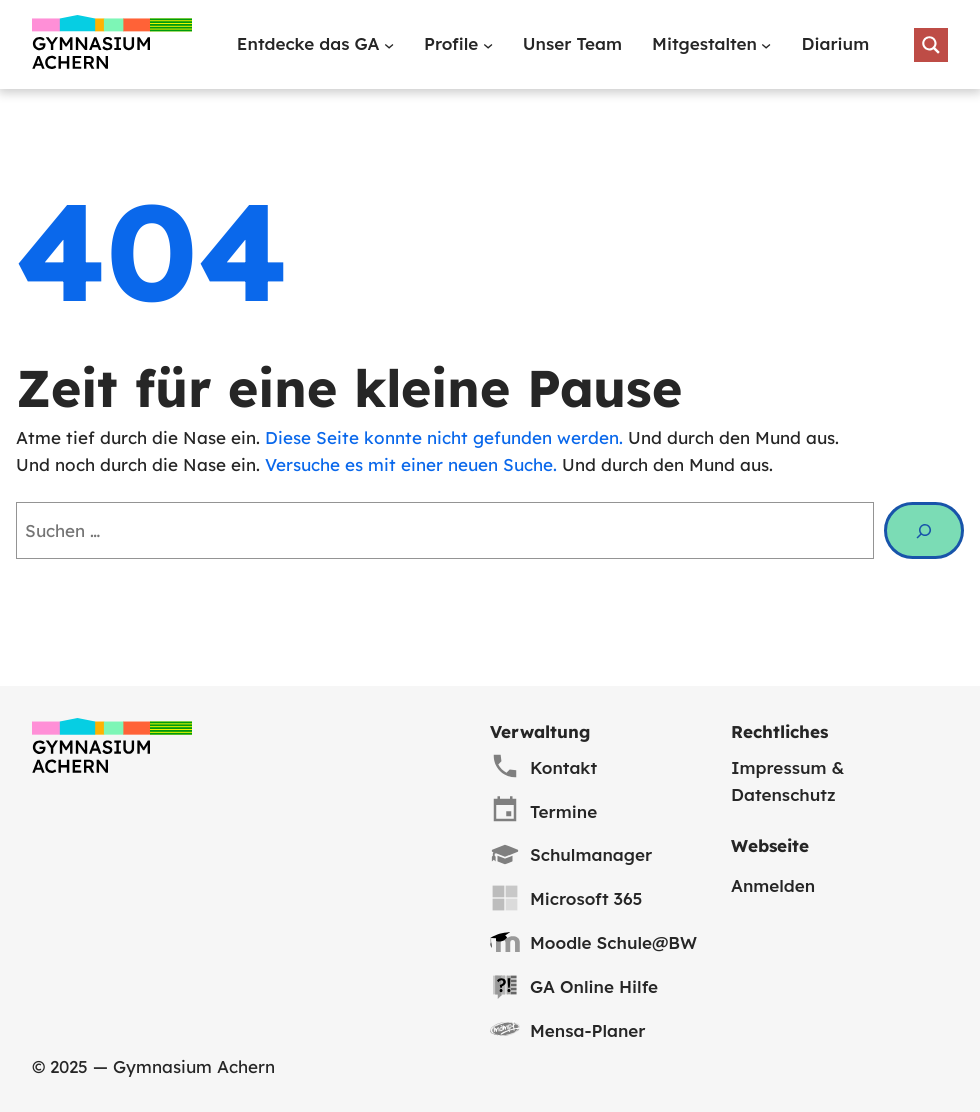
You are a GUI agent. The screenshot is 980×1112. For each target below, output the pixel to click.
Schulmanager (591, 854)
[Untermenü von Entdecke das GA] (389, 45)
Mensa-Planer (588, 1030)
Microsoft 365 (586, 898)
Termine (563, 811)
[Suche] (924, 530)
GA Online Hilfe (594, 986)
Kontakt (563, 767)
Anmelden (773, 885)
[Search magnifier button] (931, 45)
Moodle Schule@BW (613, 942)
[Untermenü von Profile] (488, 45)
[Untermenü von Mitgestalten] (766, 45)
